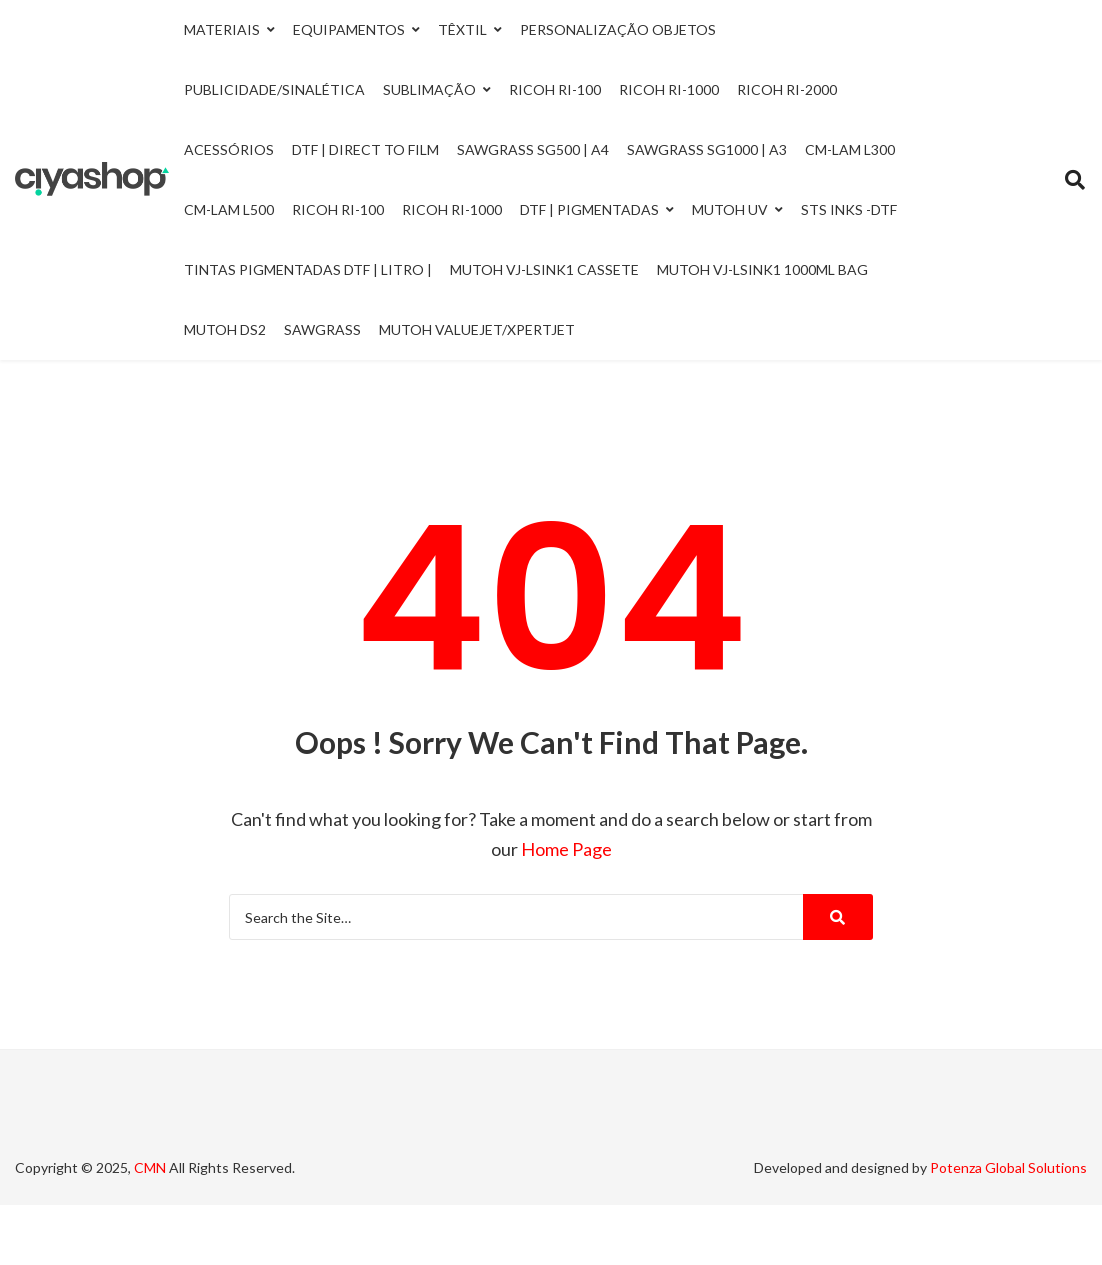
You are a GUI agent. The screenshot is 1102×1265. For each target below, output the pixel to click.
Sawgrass (322, 329)
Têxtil (462, 29)
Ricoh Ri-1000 (669, 89)
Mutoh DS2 (225, 329)
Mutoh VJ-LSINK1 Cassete (544, 269)
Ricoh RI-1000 (452, 209)
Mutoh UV (730, 209)
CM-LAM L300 (850, 149)
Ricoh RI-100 (338, 209)
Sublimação (429, 89)
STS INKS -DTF (849, 209)
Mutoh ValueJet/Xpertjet (477, 329)
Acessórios (229, 149)
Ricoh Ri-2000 (787, 89)
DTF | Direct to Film (365, 149)
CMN (150, 1167)
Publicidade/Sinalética (274, 89)
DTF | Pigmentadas (589, 209)
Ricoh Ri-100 (555, 89)
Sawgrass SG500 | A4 (533, 149)
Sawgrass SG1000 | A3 (707, 149)
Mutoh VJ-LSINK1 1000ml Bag (762, 269)
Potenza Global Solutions (1008, 1167)
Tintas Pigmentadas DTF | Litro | (308, 269)
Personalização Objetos (618, 29)
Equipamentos (349, 29)
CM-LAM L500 (229, 209)
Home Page (566, 849)
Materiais (222, 29)
